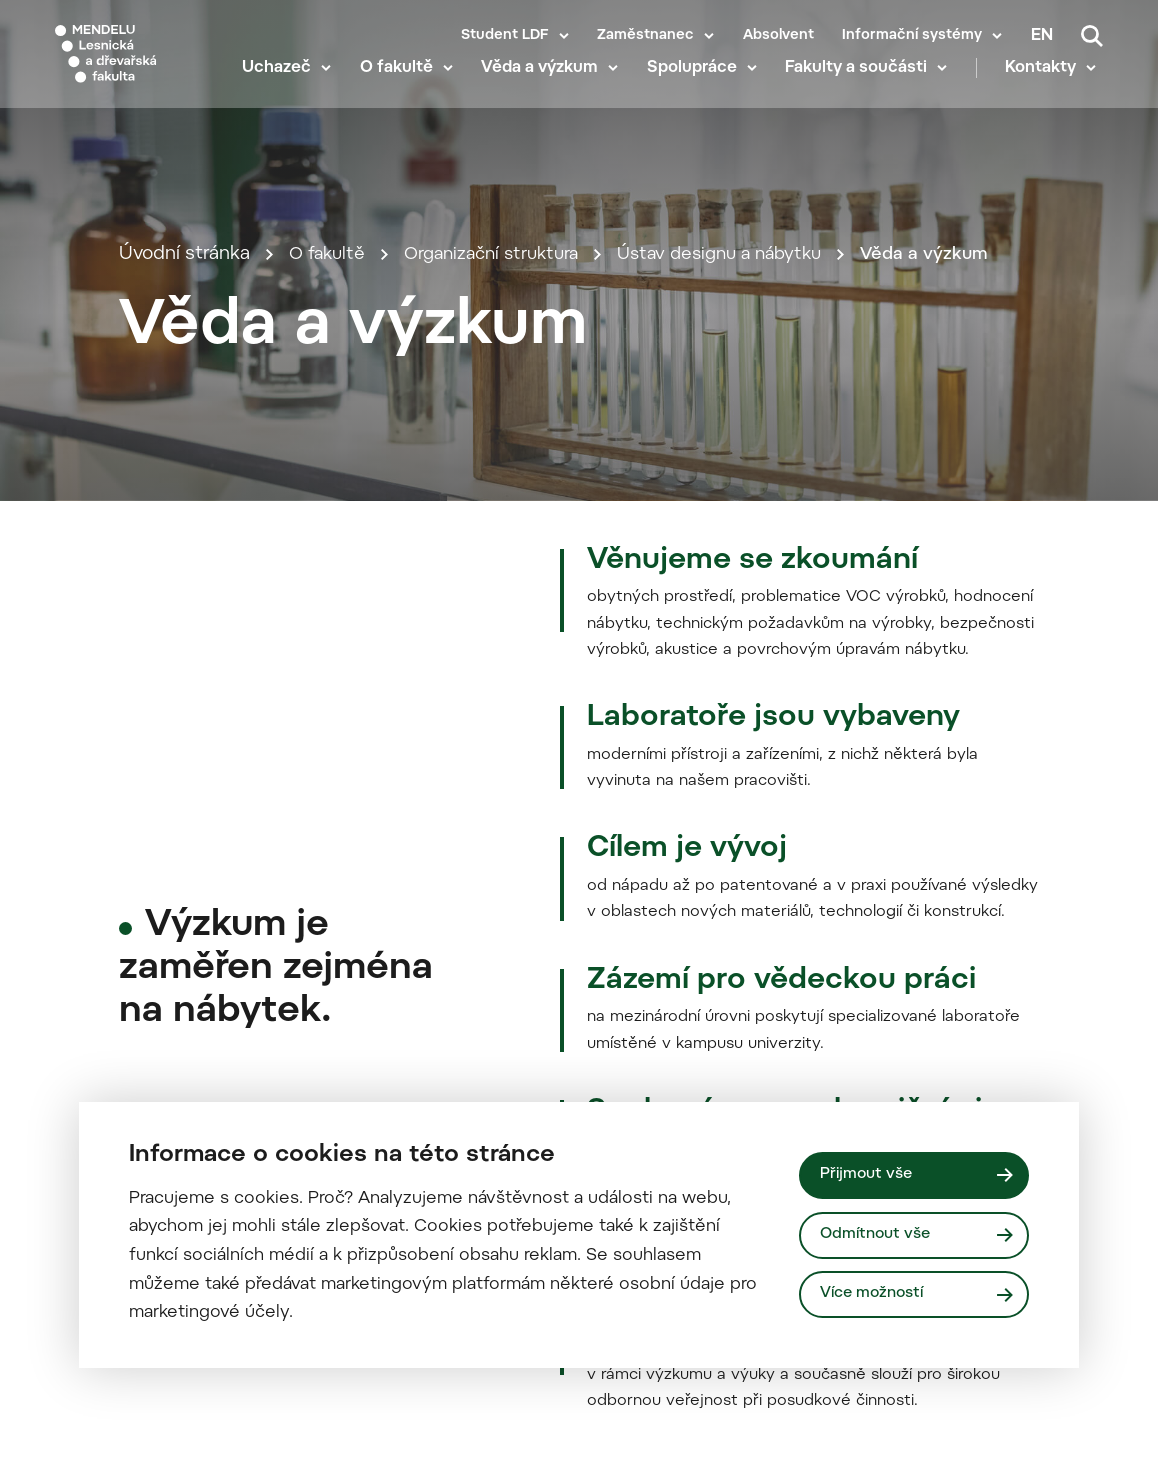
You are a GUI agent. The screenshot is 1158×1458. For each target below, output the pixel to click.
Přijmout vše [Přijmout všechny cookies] (868, 1173)
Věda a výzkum (546, 90)
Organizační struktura (503, 450)
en (1042, 36)
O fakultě (403, 90)
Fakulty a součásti (863, 90)
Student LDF (505, 36)
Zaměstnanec (645, 36)
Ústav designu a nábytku (746, 450)
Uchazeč (283, 90)
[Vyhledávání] (1092, 36)
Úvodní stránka (184, 450)
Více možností (875, 1294)
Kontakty (1047, 90)
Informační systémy (912, 36)
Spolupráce (699, 90)
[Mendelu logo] (138, 62)
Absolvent (778, 36)
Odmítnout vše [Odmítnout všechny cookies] (878, 1234)
